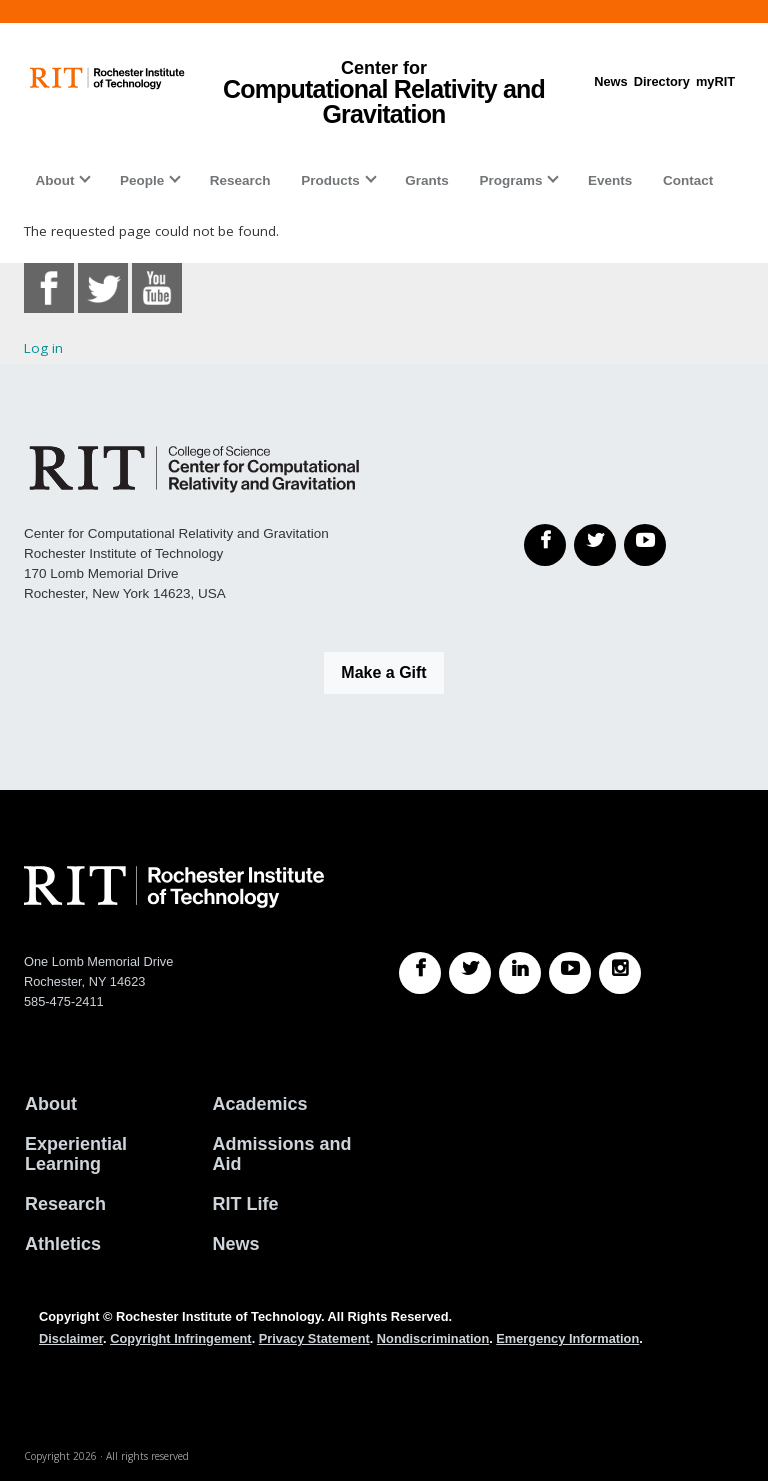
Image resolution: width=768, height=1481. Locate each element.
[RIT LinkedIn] (520, 973)
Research (240, 180)
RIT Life (246, 1204)
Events (610, 180)
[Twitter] (595, 545)
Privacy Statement (314, 1338)
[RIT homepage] (107, 78)
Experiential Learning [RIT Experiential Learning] (76, 1154)
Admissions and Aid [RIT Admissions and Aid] (282, 1154)
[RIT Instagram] (620, 973)
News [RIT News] (236, 1244)
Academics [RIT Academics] (260, 1104)
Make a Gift (383, 672)
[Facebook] (545, 545)
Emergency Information (567, 1338)
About (54, 180)
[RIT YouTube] (570, 973)
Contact (688, 180)
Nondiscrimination (433, 1338)
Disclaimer (71, 1338)
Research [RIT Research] (65, 1204)
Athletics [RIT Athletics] (63, 1244)
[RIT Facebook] (420, 973)
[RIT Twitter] (470, 973)
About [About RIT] (51, 1104)
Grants (427, 180)
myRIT (715, 81)
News (610, 81)
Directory (662, 81)
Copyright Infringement (180, 1338)
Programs (510, 180)
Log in (43, 348)
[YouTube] (645, 545)
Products (330, 180)
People (142, 180)
